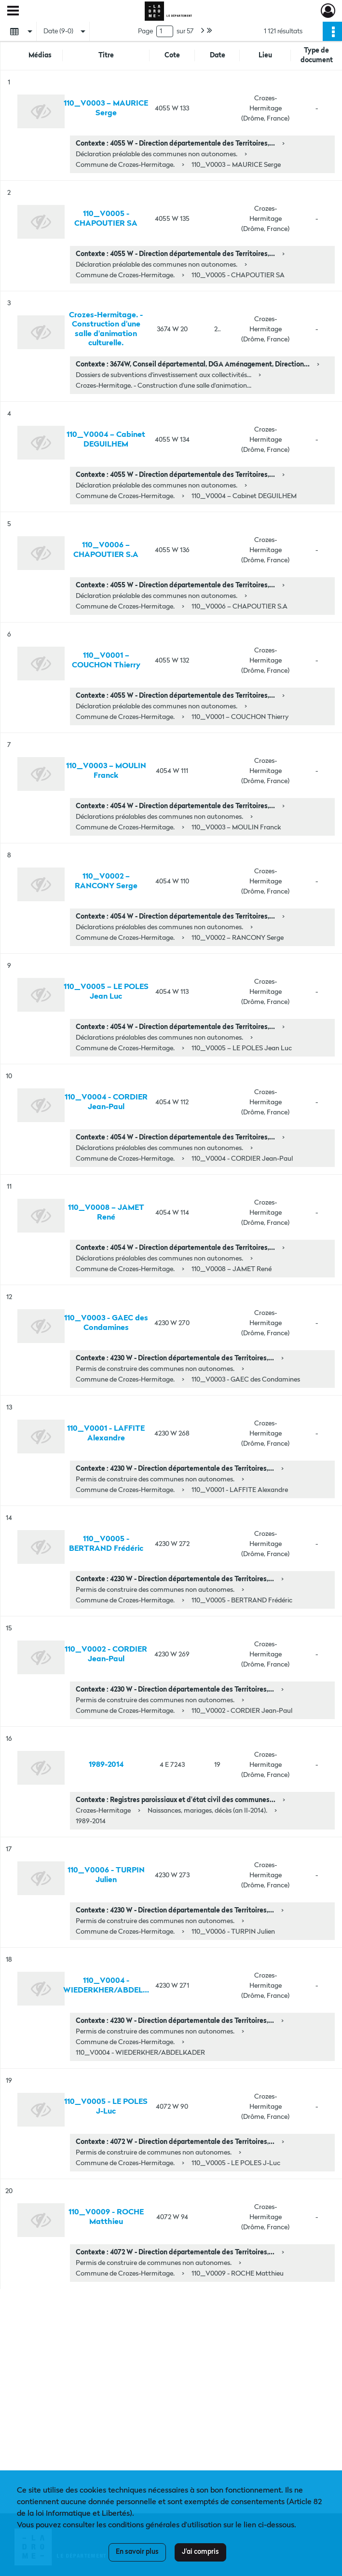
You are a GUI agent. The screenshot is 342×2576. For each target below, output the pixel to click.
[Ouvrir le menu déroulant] (13, 11)
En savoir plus (137, 2552)
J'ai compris (200, 2552)
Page (145, 31)
